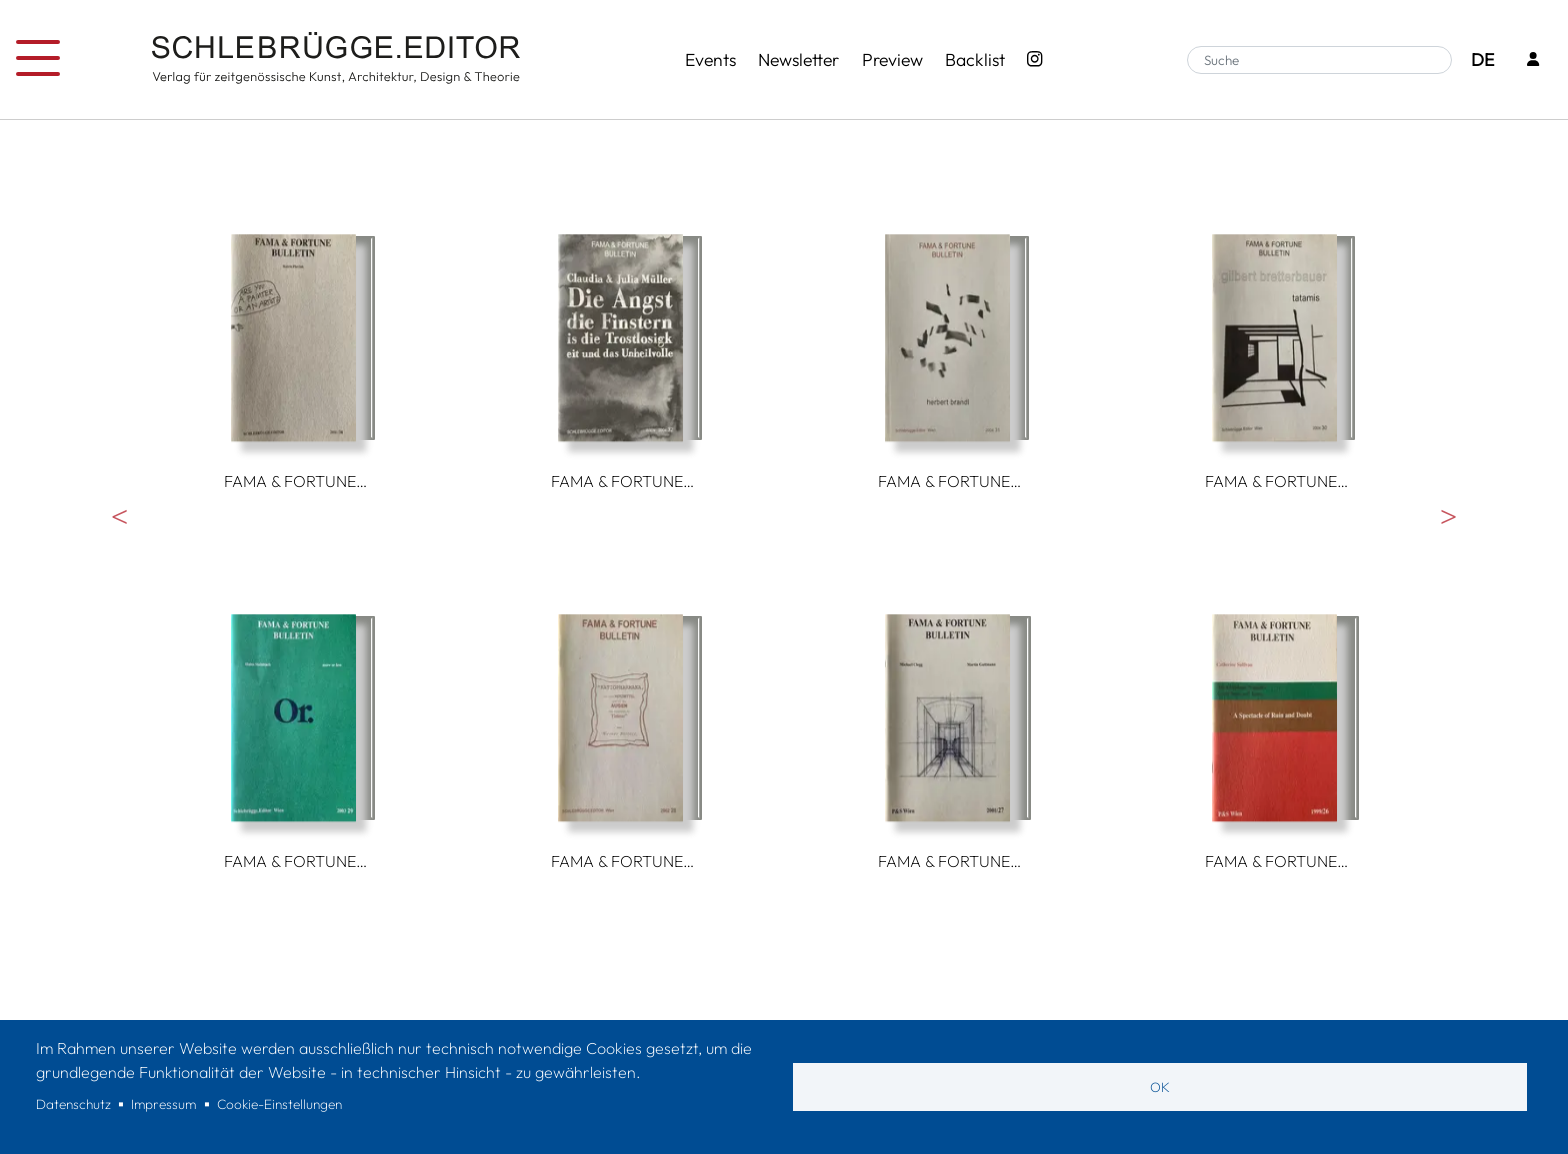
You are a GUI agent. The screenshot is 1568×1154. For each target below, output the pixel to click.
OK (1160, 1087)
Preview (892, 59)
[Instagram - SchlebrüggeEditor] (1035, 60)
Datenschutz (73, 1104)
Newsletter (798, 59)
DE (1482, 59)
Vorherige (120, 516)
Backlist (975, 59)
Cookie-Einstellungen (279, 1104)
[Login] (1533, 60)
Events (710, 59)
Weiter (1448, 516)
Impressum (163, 1104)
